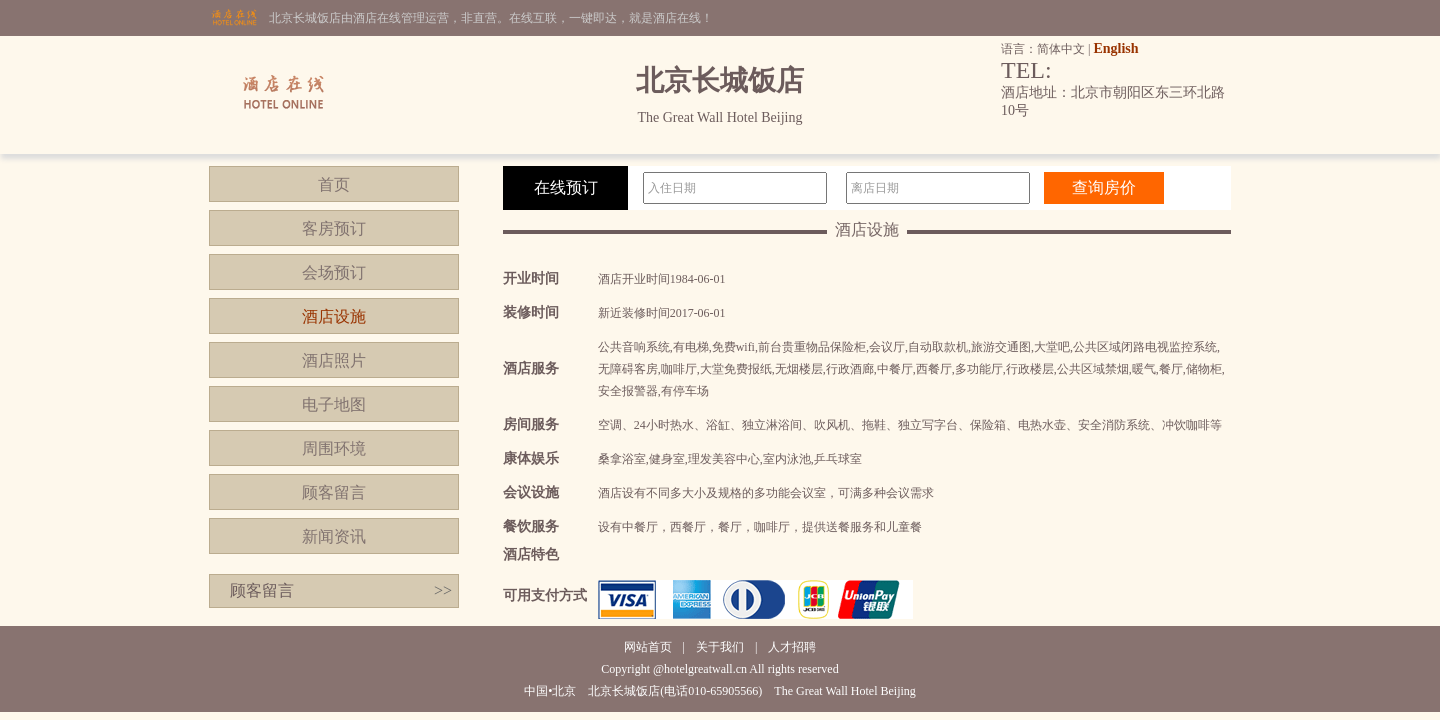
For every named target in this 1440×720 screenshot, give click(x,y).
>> (443, 590)
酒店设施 (334, 316)
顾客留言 (334, 492)
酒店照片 (334, 360)
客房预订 (334, 228)
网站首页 (648, 647)
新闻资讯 (334, 536)
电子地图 (334, 404)
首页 (334, 184)
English (1115, 48)
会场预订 (334, 272)
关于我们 (720, 647)
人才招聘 (792, 647)
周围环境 (334, 448)
